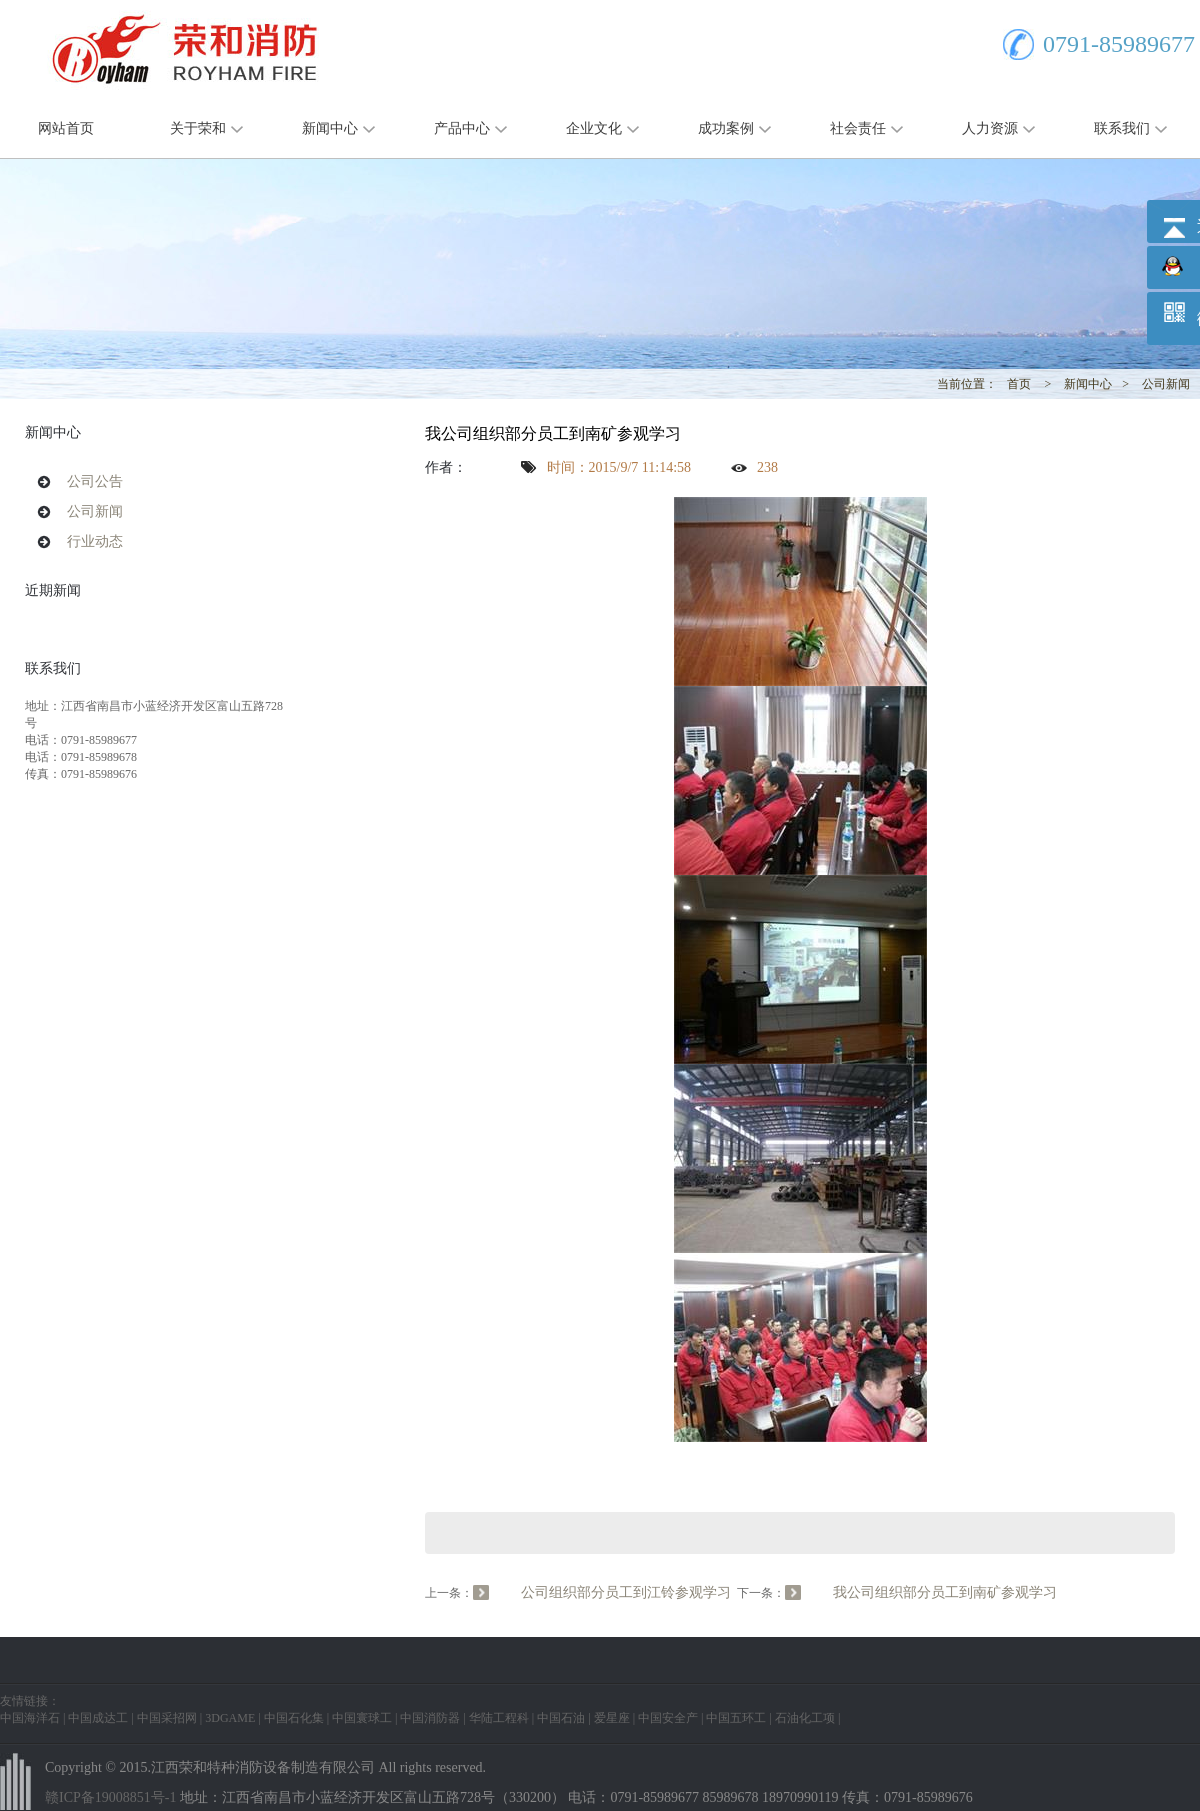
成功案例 (726, 128)
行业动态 (95, 541)
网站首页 (66, 128)
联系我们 (1122, 128)
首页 (1019, 384)
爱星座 (612, 1718)
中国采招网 (167, 1718)
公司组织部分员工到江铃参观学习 (626, 1592)
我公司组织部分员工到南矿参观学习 (945, 1592)
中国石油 (561, 1718)
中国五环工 (736, 1718)
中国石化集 (294, 1718)
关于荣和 (198, 128)
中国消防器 (430, 1718)
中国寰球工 (362, 1718)
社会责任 (858, 128)
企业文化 (594, 128)
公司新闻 (1166, 384)
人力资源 (990, 128)
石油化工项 (805, 1718)
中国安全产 (668, 1718)
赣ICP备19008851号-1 (110, 1797)
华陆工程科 (499, 1718)
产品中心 (462, 128)
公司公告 (95, 481)
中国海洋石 (30, 1718)
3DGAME (230, 1718)
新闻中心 (330, 128)
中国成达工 (98, 1718)
